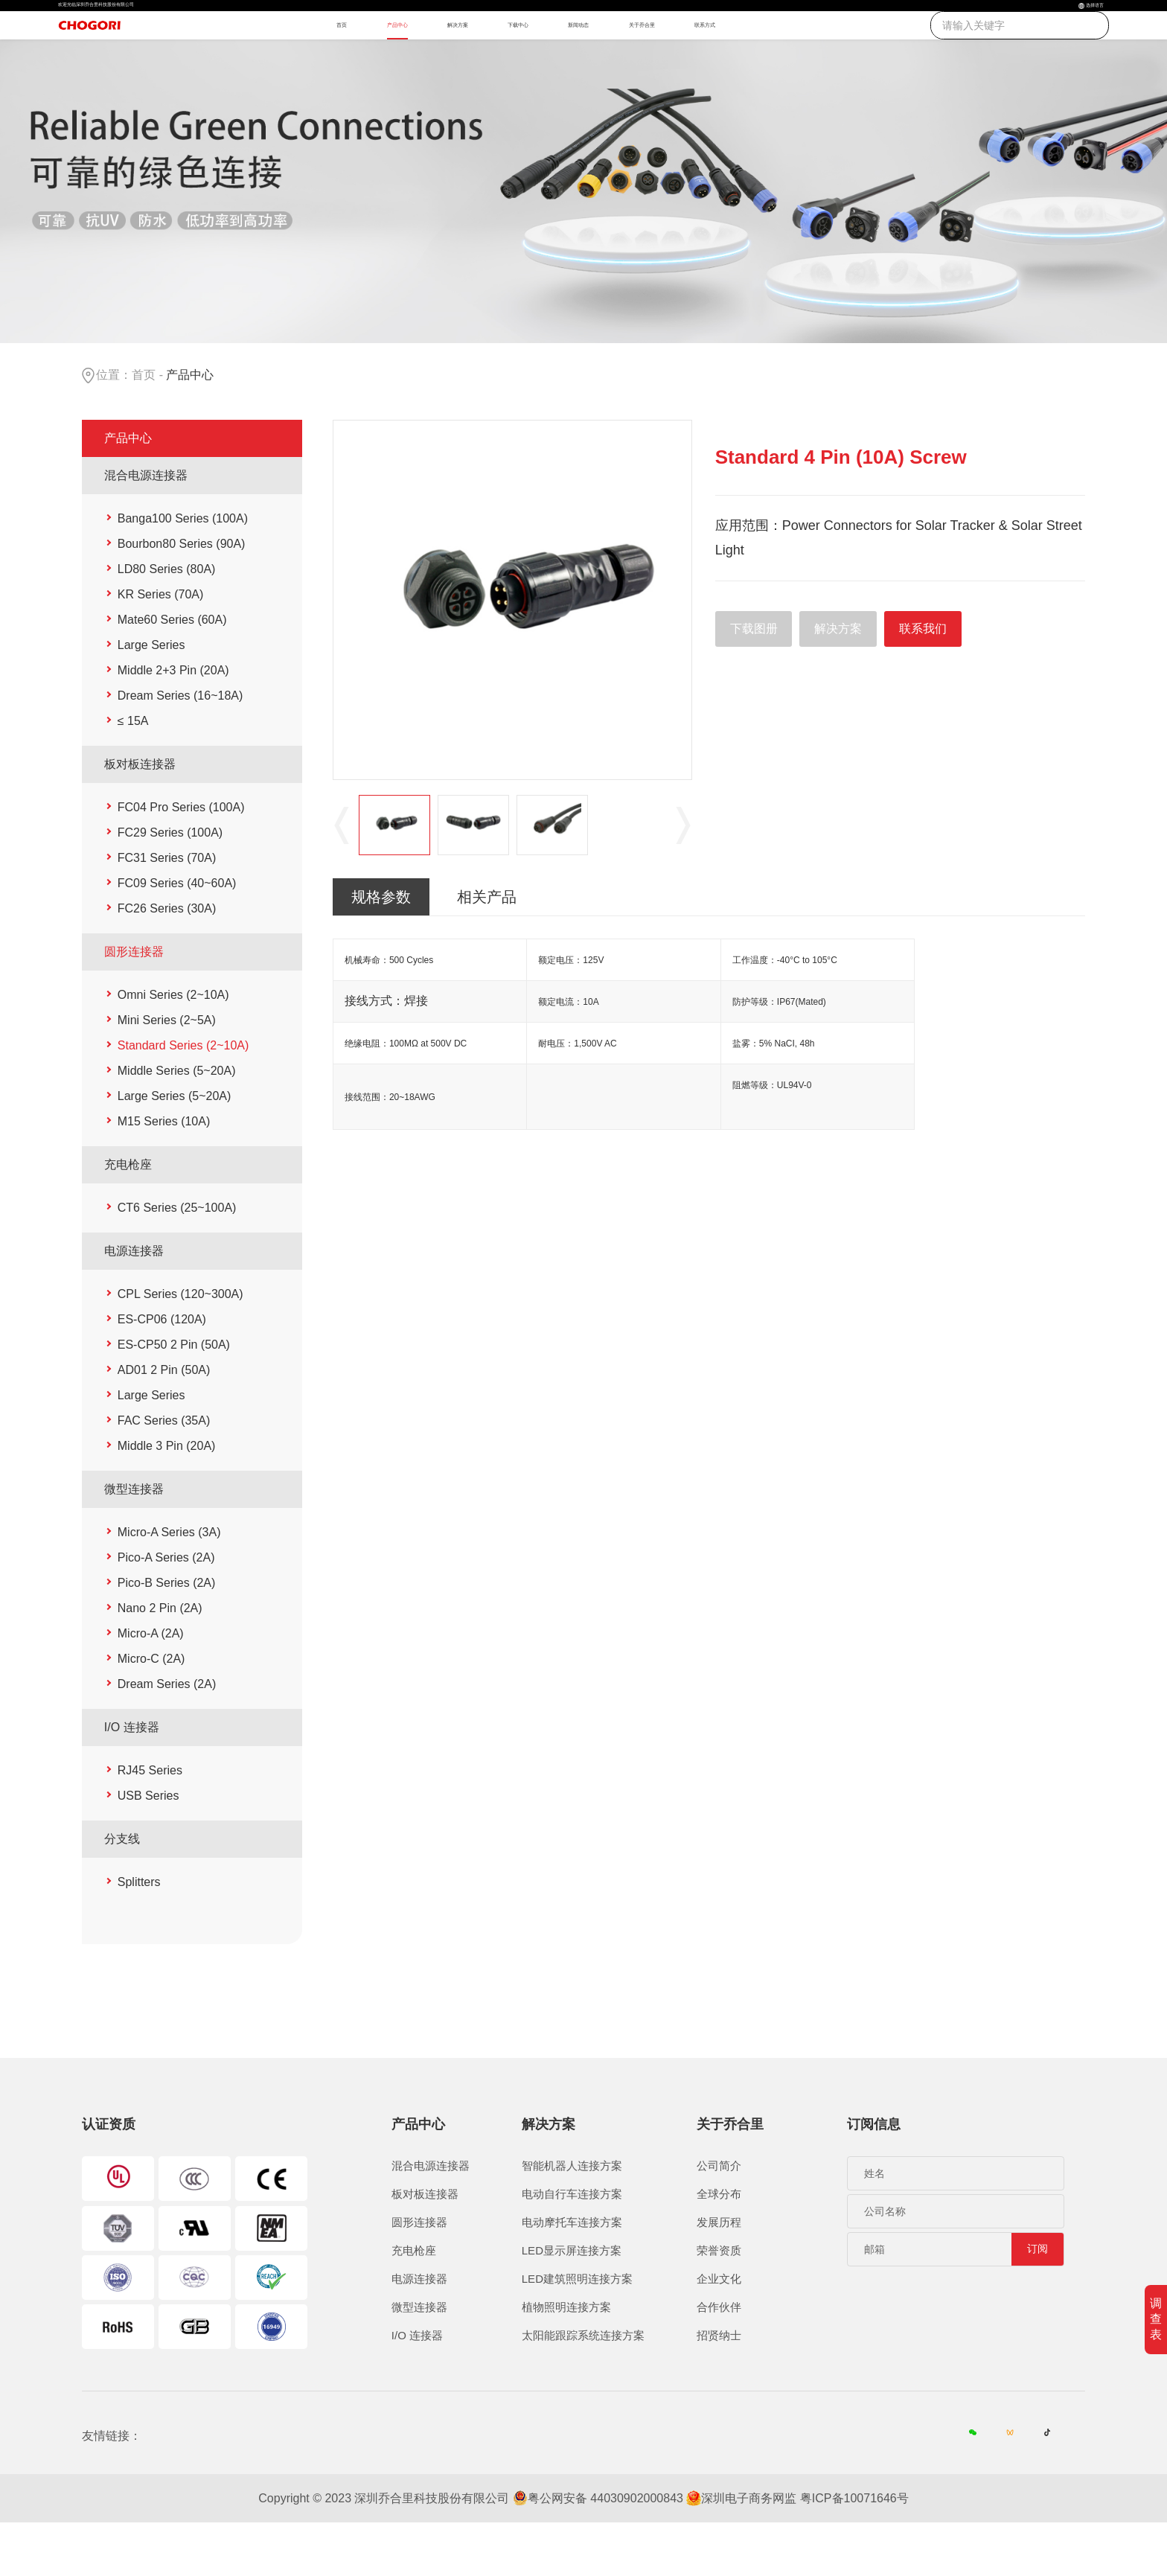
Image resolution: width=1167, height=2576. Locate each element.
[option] (512, 651)
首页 (291, 57)
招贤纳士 (719, 2387)
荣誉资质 (719, 2302)
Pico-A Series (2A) (166, 1608)
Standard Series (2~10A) (183, 1096)
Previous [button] (342, 876)
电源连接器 (134, 1302)
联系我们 (923, 680)
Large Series (151, 696)
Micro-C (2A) (151, 1710)
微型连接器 (134, 1540)
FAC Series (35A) (164, 1472)
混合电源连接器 (146, 526)
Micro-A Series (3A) (169, 1583)
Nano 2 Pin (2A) (160, 1659)
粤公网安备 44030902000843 (605, 2551)
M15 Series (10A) (164, 1172)
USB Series (148, 1847)
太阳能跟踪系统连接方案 (583, 2387)
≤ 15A (133, 772)
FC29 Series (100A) (170, 884)
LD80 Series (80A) (167, 620)
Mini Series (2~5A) (167, 1071)
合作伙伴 (719, 2359)
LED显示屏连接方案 (571, 2302)
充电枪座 (128, 1215)
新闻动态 (640, 57)
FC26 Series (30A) (167, 959)
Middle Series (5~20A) (177, 1122)
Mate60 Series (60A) (172, 671)
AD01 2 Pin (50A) (164, 1421)
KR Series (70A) (161, 645)
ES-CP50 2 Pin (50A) (174, 1396)
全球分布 (719, 2246)
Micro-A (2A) (151, 1684)
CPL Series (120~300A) (180, 1345)
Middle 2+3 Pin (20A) (173, 721)
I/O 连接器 (131, 1778)
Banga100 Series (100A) (183, 569)
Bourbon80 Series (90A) (182, 595)
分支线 (122, 1890)
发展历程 (719, 2274)
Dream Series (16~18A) (180, 747)
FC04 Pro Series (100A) (181, 858)
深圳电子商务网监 (748, 2551)
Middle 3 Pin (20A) (167, 1497)
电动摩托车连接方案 (572, 2274)
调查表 (1156, 2319)
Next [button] (683, 876)
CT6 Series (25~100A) (177, 1259)
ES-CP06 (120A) (162, 1370)
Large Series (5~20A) (174, 1147)
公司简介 (719, 2217)
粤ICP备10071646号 (854, 2551)
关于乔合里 (736, 57)
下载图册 (754, 680)
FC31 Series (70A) (167, 909)
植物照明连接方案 (566, 2359)
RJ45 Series (150, 1821)
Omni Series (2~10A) (173, 1046)
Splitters (139, 1933)
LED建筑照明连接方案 (577, 2330)
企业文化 (719, 2330)
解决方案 (459, 57)
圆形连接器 (134, 1003)
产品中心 (369, 57)
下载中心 (550, 57)
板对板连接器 (140, 815)
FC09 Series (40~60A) (177, 934)
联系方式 (833, 57)
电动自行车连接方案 (572, 2246)
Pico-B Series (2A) (167, 1634)
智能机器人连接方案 (572, 2217)
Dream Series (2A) (167, 1735)
